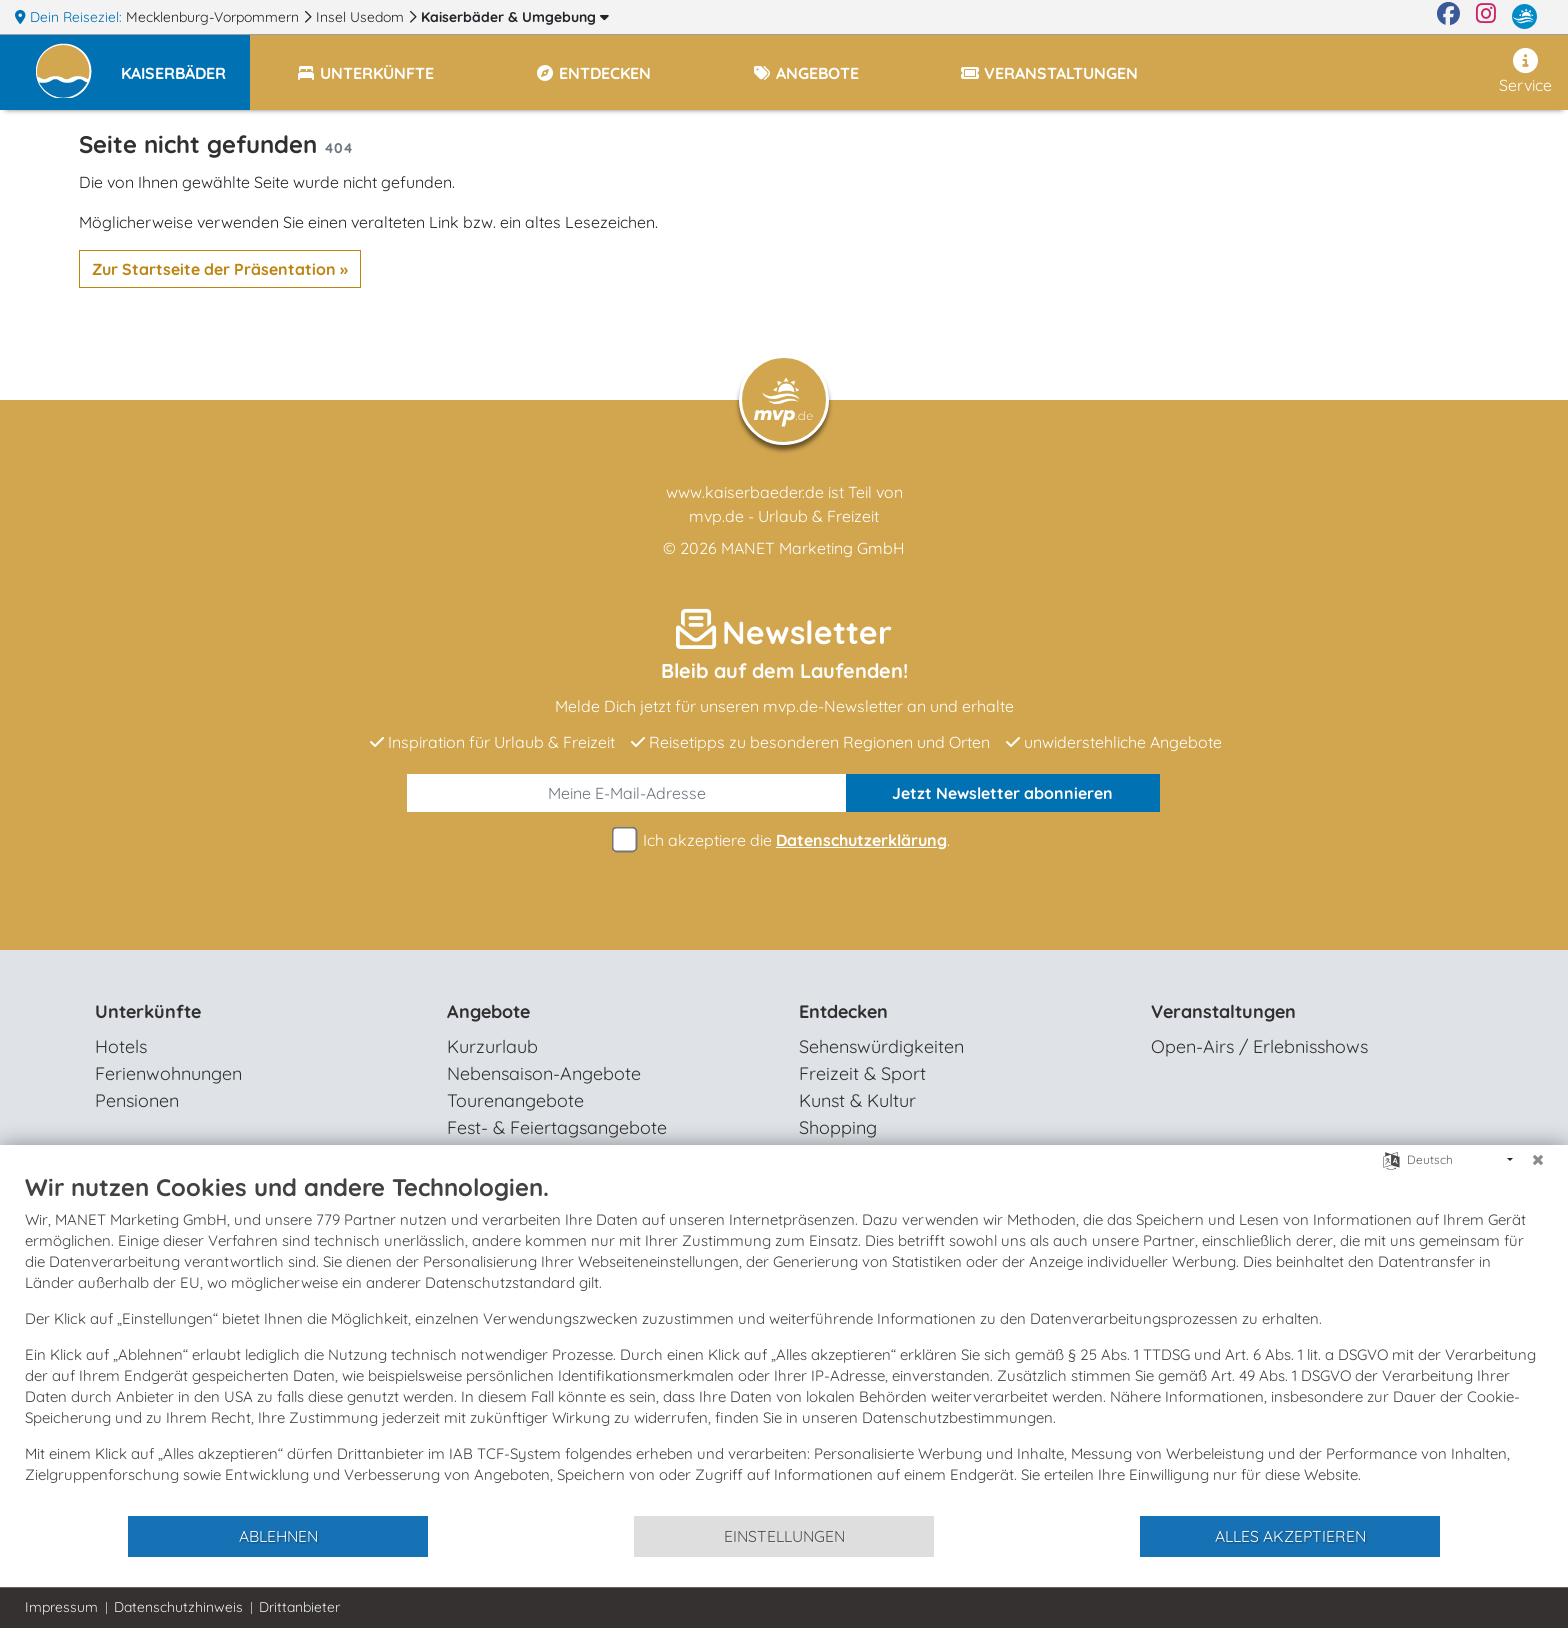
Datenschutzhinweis (178, 1607)
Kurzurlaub (492, 1046)
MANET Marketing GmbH (813, 548)
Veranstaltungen (1223, 1011)
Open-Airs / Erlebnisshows (1259, 1046)
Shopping (838, 1127)
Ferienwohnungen (168, 1073)
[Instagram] (1486, 17)
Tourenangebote (515, 1100)
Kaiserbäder (515, 17)
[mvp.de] (1524, 17)
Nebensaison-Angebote (544, 1073)
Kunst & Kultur (857, 1100)
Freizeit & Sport (862, 1073)
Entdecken (843, 1011)
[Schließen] (1538, 1160)
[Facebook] (1448, 17)
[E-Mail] (627, 793)
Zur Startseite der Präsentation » (220, 269)
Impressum (61, 1607)
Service (1525, 71)
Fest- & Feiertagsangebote (557, 1127)
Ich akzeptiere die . (784, 840)
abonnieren (1002, 793)
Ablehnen (278, 1536)
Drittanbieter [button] (299, 1607)
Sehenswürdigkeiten (881, 1046)
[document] (784, 1343)
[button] (185, 64)
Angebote (488, 1011)
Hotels (121, 1046)
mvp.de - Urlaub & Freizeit (784, 516)
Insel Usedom (362, 17)
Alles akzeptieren (1290, 1536)
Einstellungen (784, 1536)
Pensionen (137, 1100)
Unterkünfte (148, 1011)
